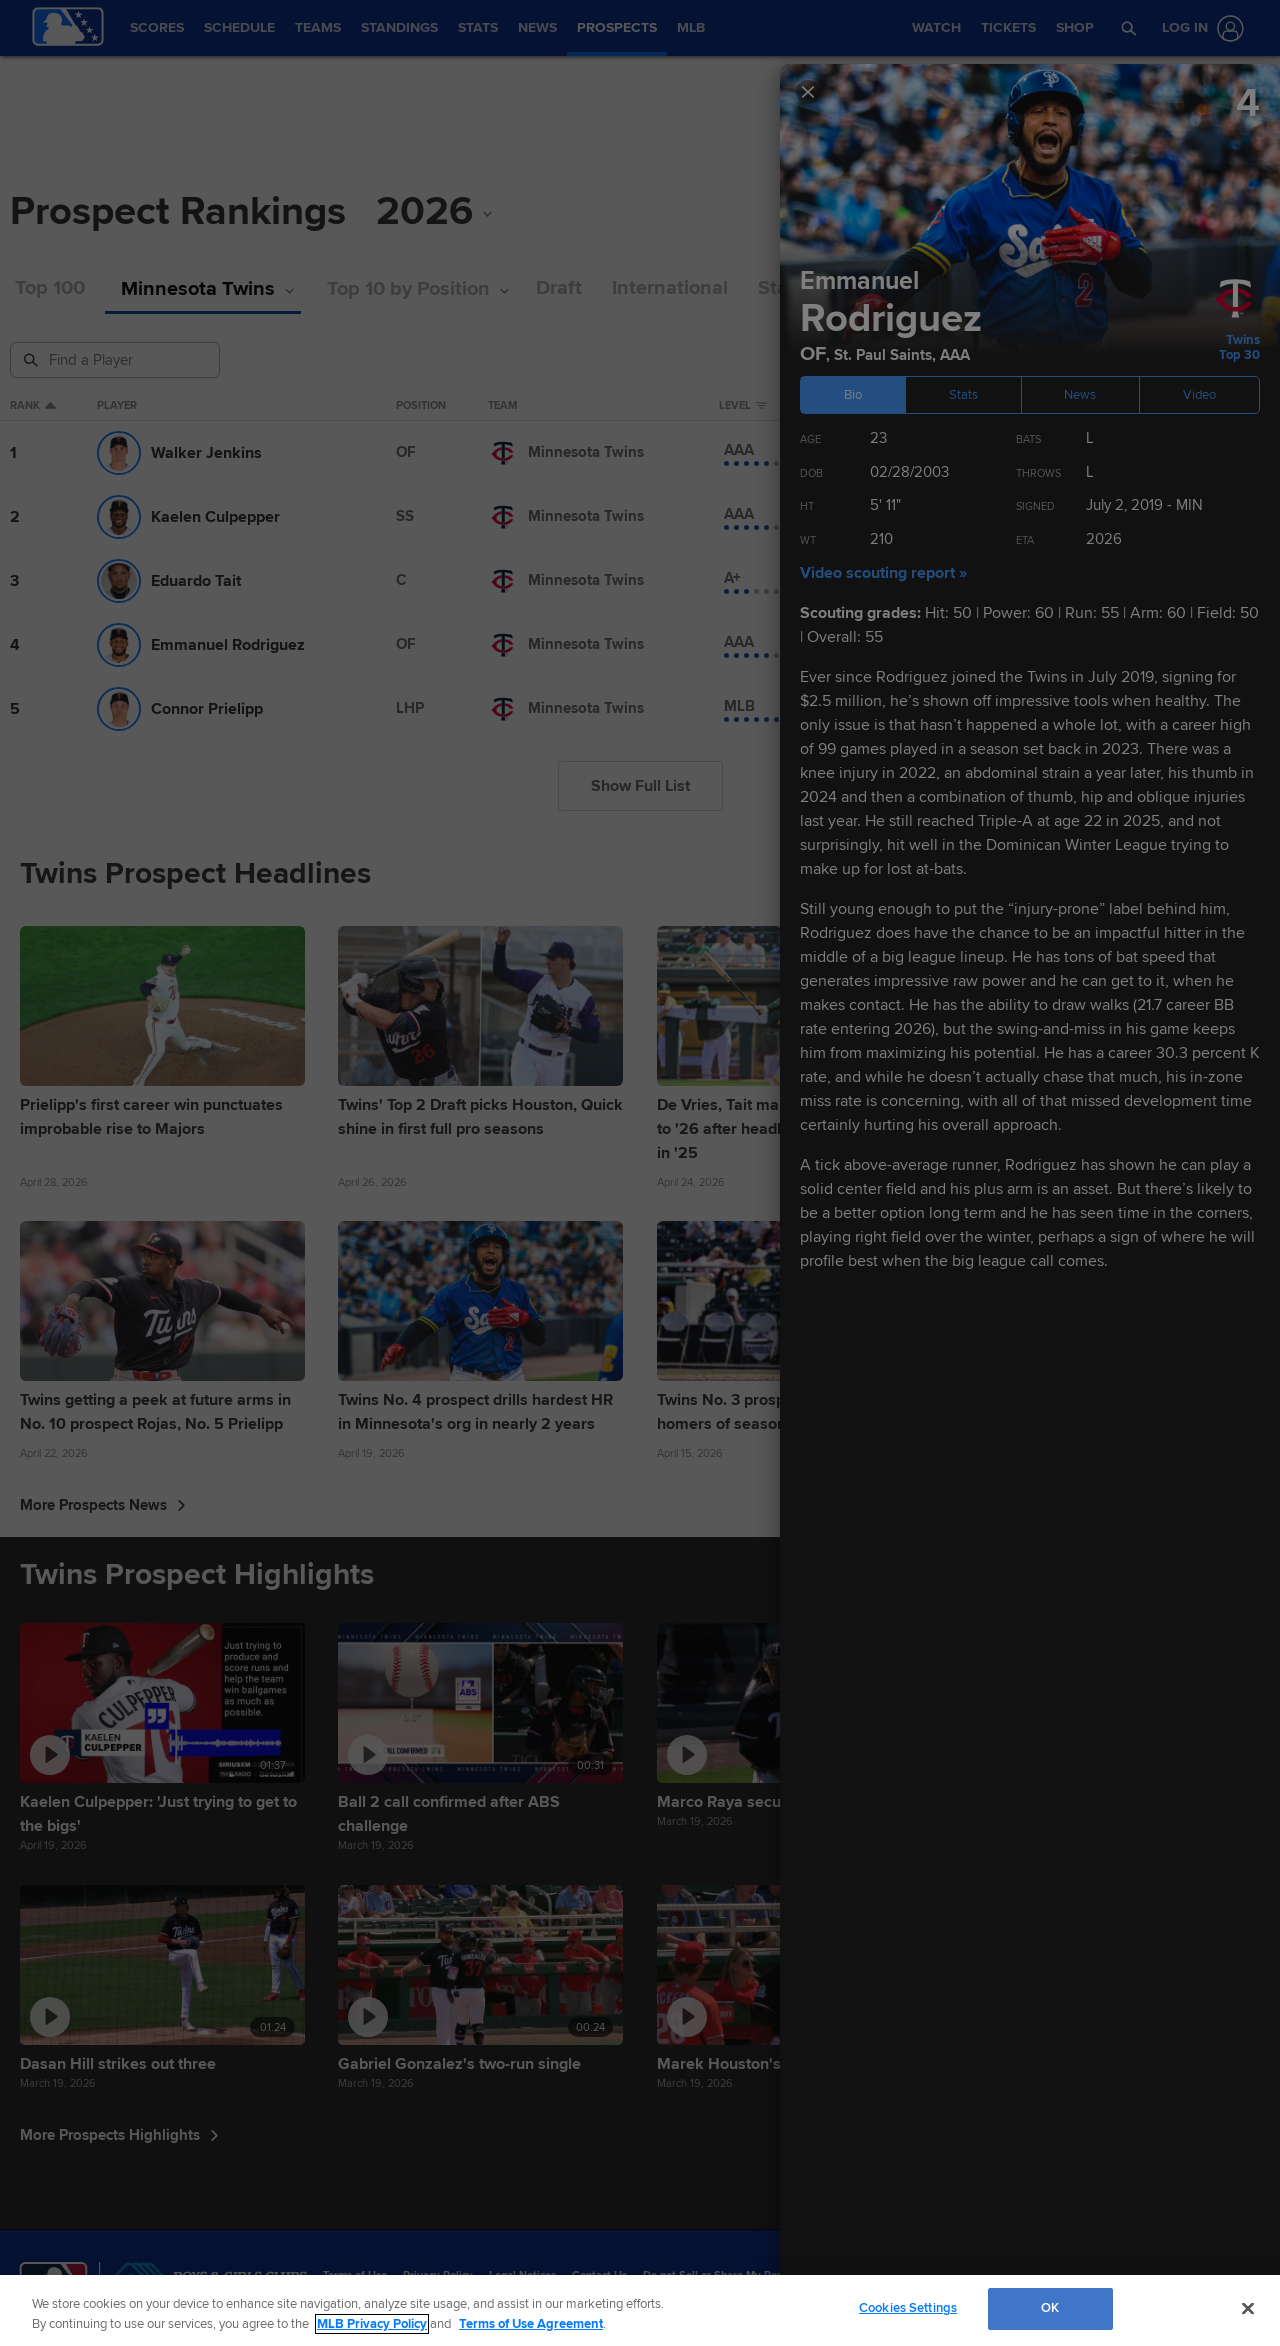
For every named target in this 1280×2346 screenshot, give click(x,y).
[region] (640, 2310)
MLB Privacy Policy (372, 2324)
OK (1050, 2308)
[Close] (1248, 2308)
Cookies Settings (908, 2308)
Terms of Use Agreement (531, 2324)
